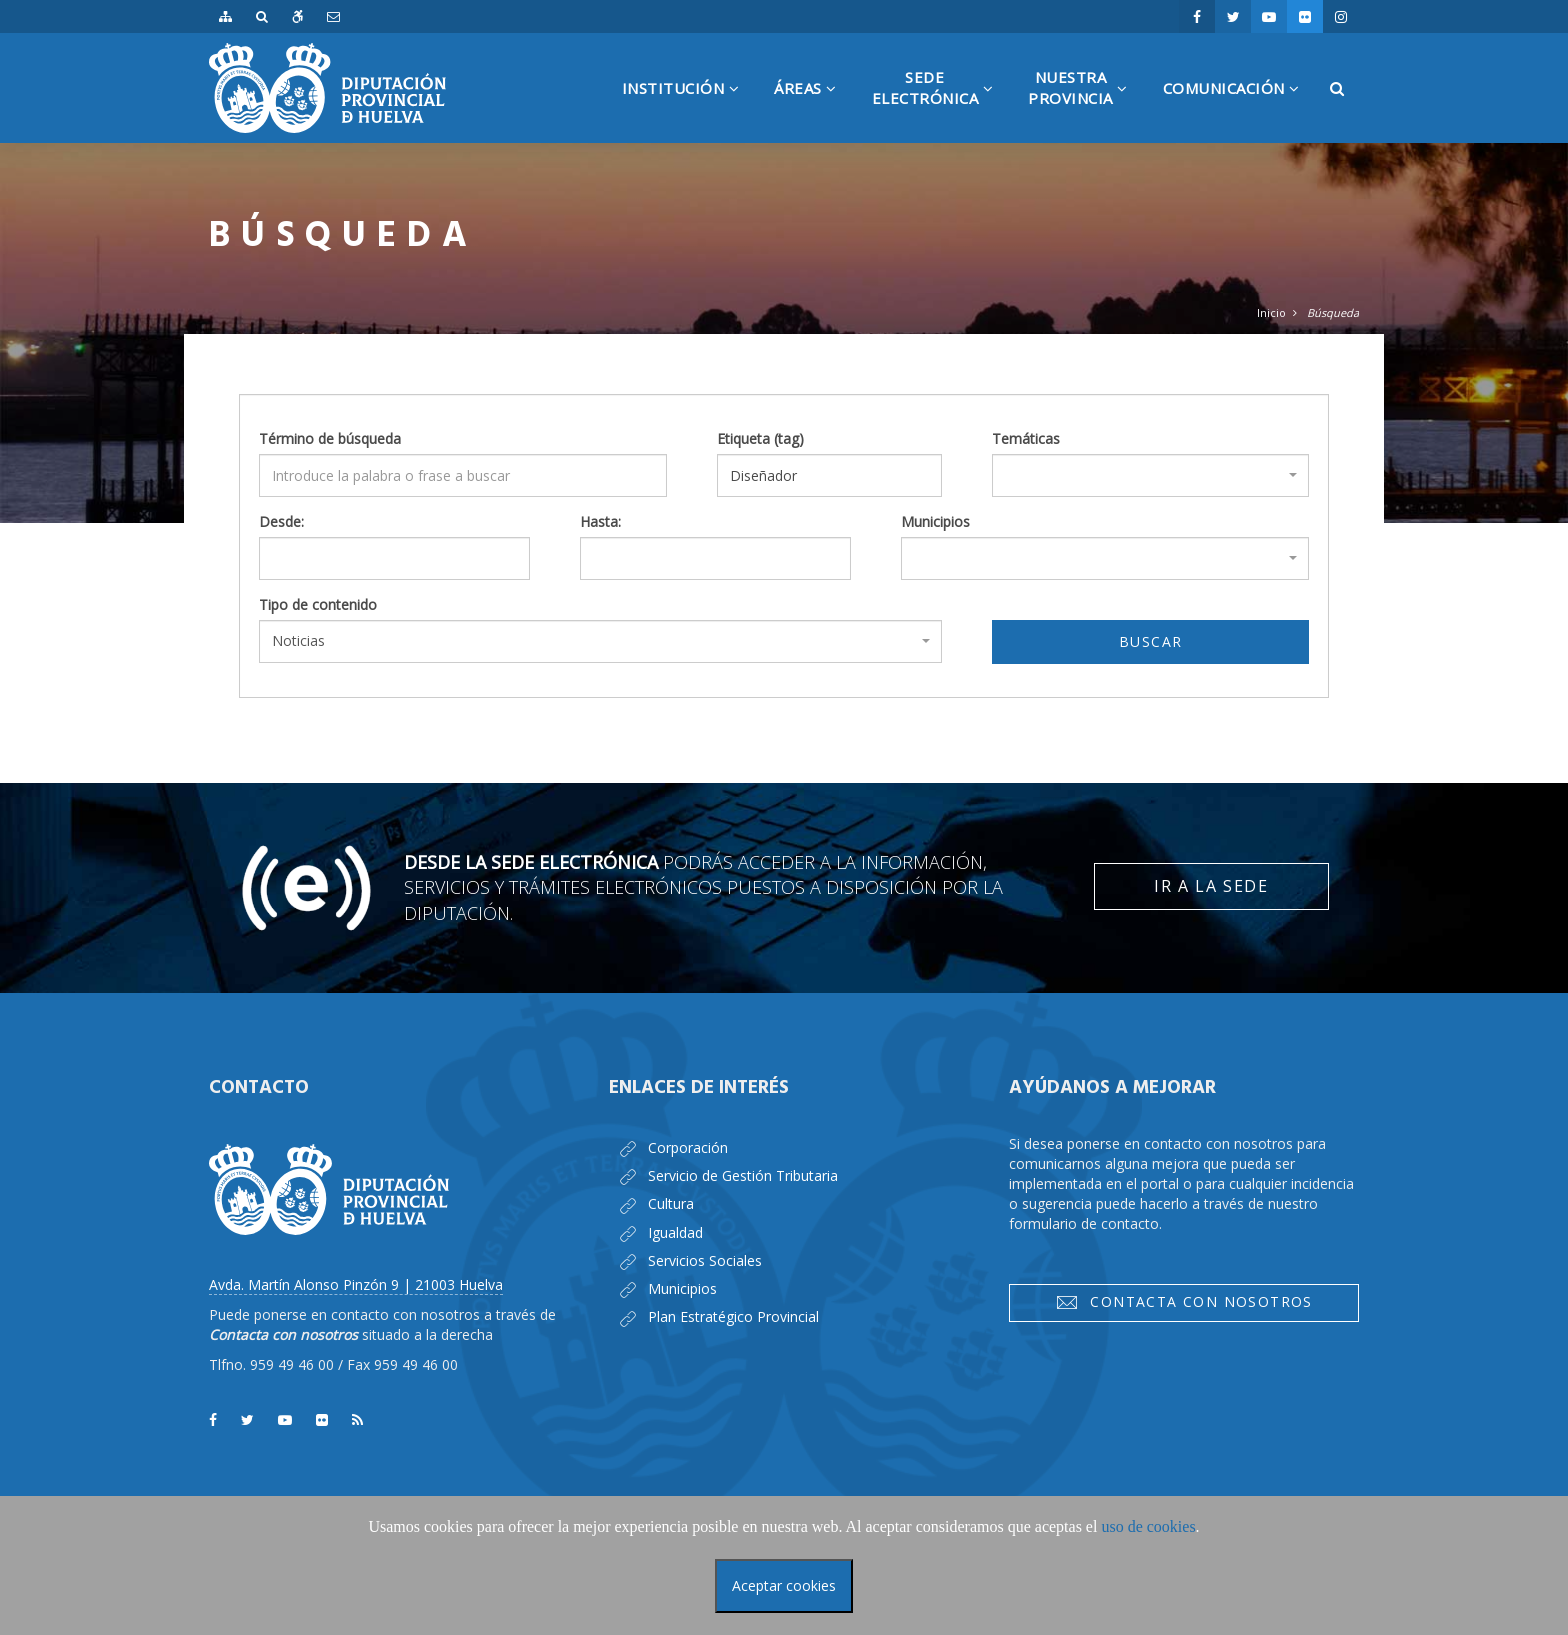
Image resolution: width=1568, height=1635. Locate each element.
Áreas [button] (813, 110)
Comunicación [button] (1239, 110)
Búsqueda (1333, 312)
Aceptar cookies (784, 1585)
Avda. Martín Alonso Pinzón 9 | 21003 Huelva (356, 1284)
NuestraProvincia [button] (1085, 105)
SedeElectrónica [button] (940, 105)
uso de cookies (1148, 1526)
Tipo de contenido (318, 604)
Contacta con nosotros (1184, 1302)
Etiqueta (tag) (760, 438)
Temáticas (1026, 438)
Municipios (935, 521)
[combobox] (1150, 475)
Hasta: (600, 521)
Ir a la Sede (1211, 886)
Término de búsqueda (330, 438)
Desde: (281, 521)
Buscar (1150, 641)
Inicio (1271, 312)
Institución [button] (688, 110)
